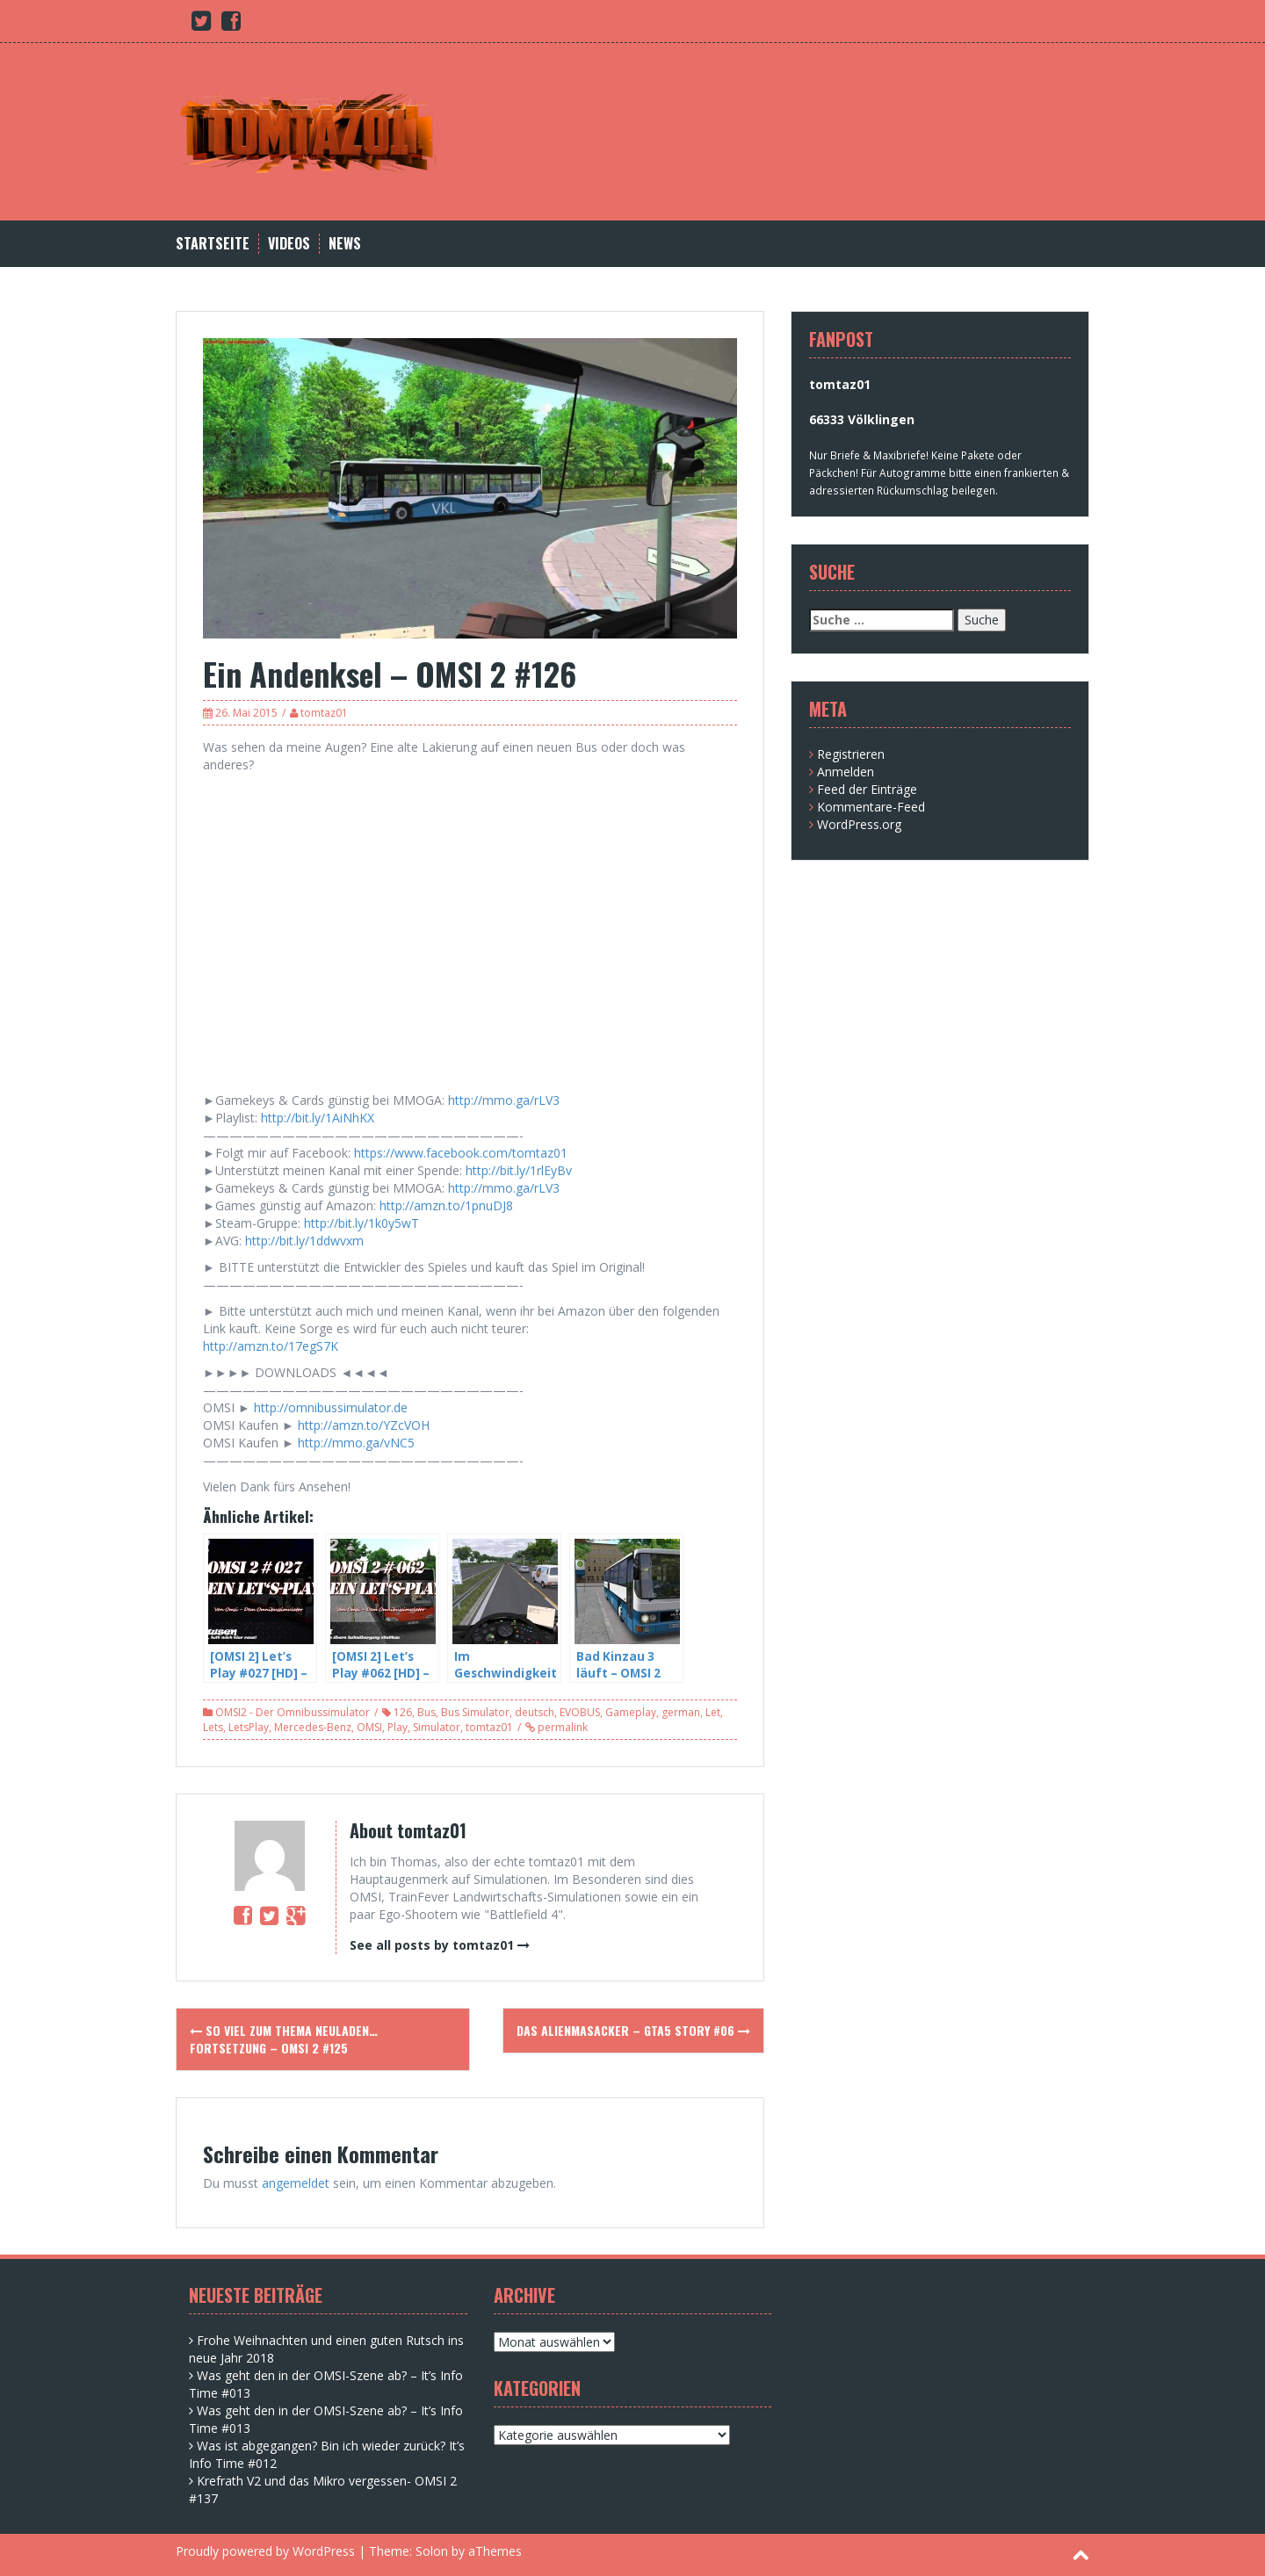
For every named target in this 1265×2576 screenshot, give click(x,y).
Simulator (436, 1727)
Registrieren (851, 754)
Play (397, 1727)
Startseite (212, 244)
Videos (289, 244)
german (680, 1712)
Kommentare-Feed (871, 806)
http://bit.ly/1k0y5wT (361, 1223)
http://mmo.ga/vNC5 (356, 1442)
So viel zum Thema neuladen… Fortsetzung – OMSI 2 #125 (284, 2039)
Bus (426, 1712)
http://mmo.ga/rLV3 (504, 1100)
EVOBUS (580, 1712)
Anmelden (845, 771)
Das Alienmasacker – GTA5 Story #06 (633, 2030)
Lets (213, 1727)
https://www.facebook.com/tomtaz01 (460, 1152)
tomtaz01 (324, 712)
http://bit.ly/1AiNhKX (317, 1117)
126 (403, 1712)
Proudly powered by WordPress (265, 2551)
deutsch (534, 1712)
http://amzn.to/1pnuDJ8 (446, 1205)
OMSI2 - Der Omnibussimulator (292, 1712)
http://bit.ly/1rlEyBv (519, 1170)
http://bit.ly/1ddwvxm (304, 1240)
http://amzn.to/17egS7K (270, 1346)
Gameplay (630, 1712)
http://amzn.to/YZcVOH (364, 1425)
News (345, 244)
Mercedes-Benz (312, 1727)
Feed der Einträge (867, 789)
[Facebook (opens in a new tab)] (231, 24)
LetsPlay (248, 1727)
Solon (432, 2551)
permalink (561, 1727)
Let (712, 1712)
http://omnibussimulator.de (331, 1407)
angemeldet (295, 2183)
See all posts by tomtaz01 (432, 1945)
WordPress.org (859, 824)
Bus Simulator (475, 1712)
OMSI (369, 1727)
